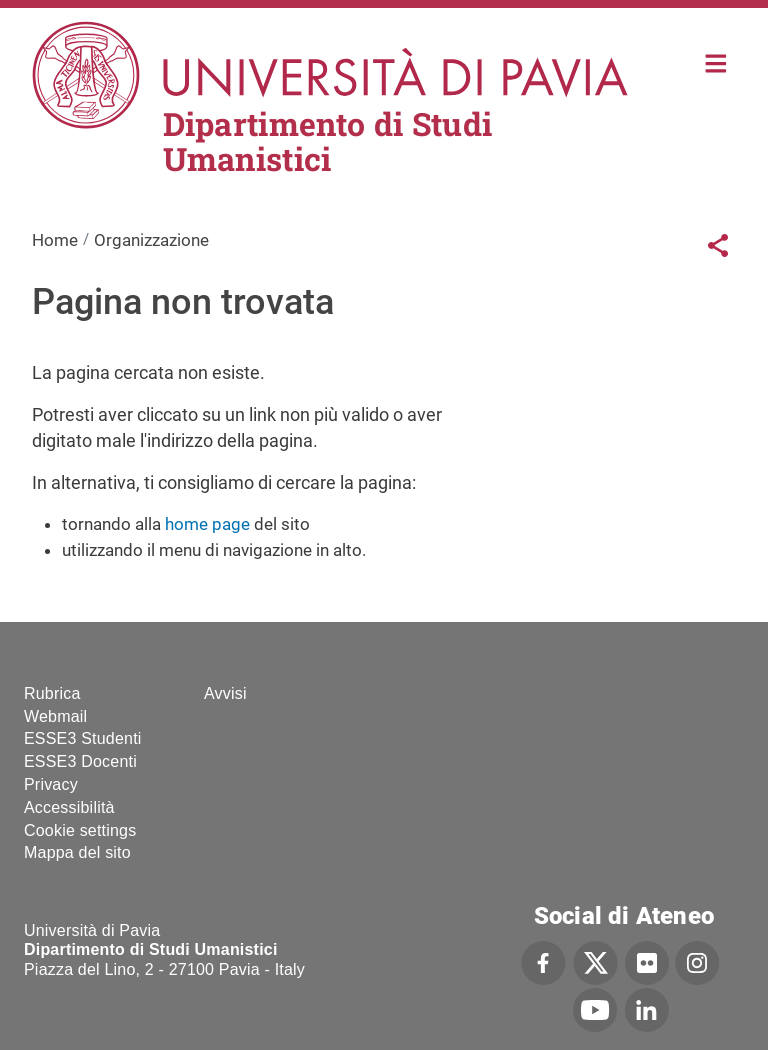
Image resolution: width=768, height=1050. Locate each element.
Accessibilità (69, 807)
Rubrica (52, 693)
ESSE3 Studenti (83, 738)
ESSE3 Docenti (80, 761)
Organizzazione (151, 240)
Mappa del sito (77, 852)
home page (207, 524)
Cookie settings (80, 830)
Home (716, 61)
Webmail (55, 716)
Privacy (51, 784)
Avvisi (225, 693)
